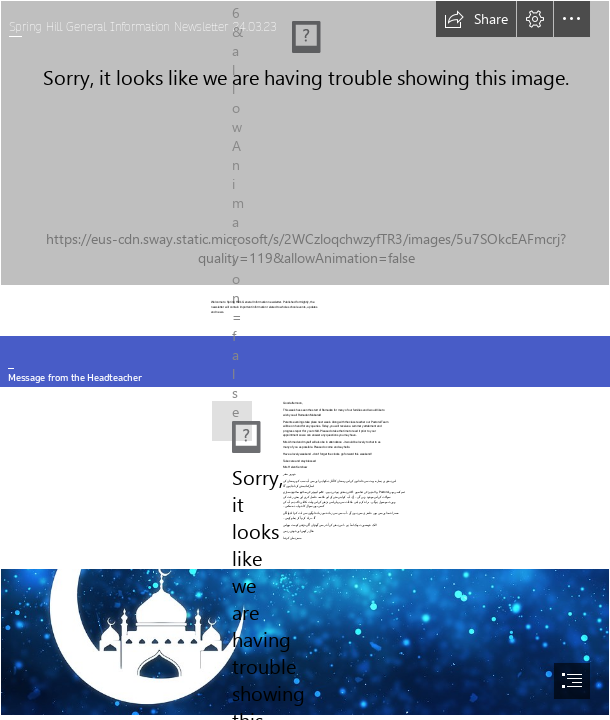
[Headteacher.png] (227, 421)
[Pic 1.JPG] (305, 143)
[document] (305, 360)
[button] (476, 19)
